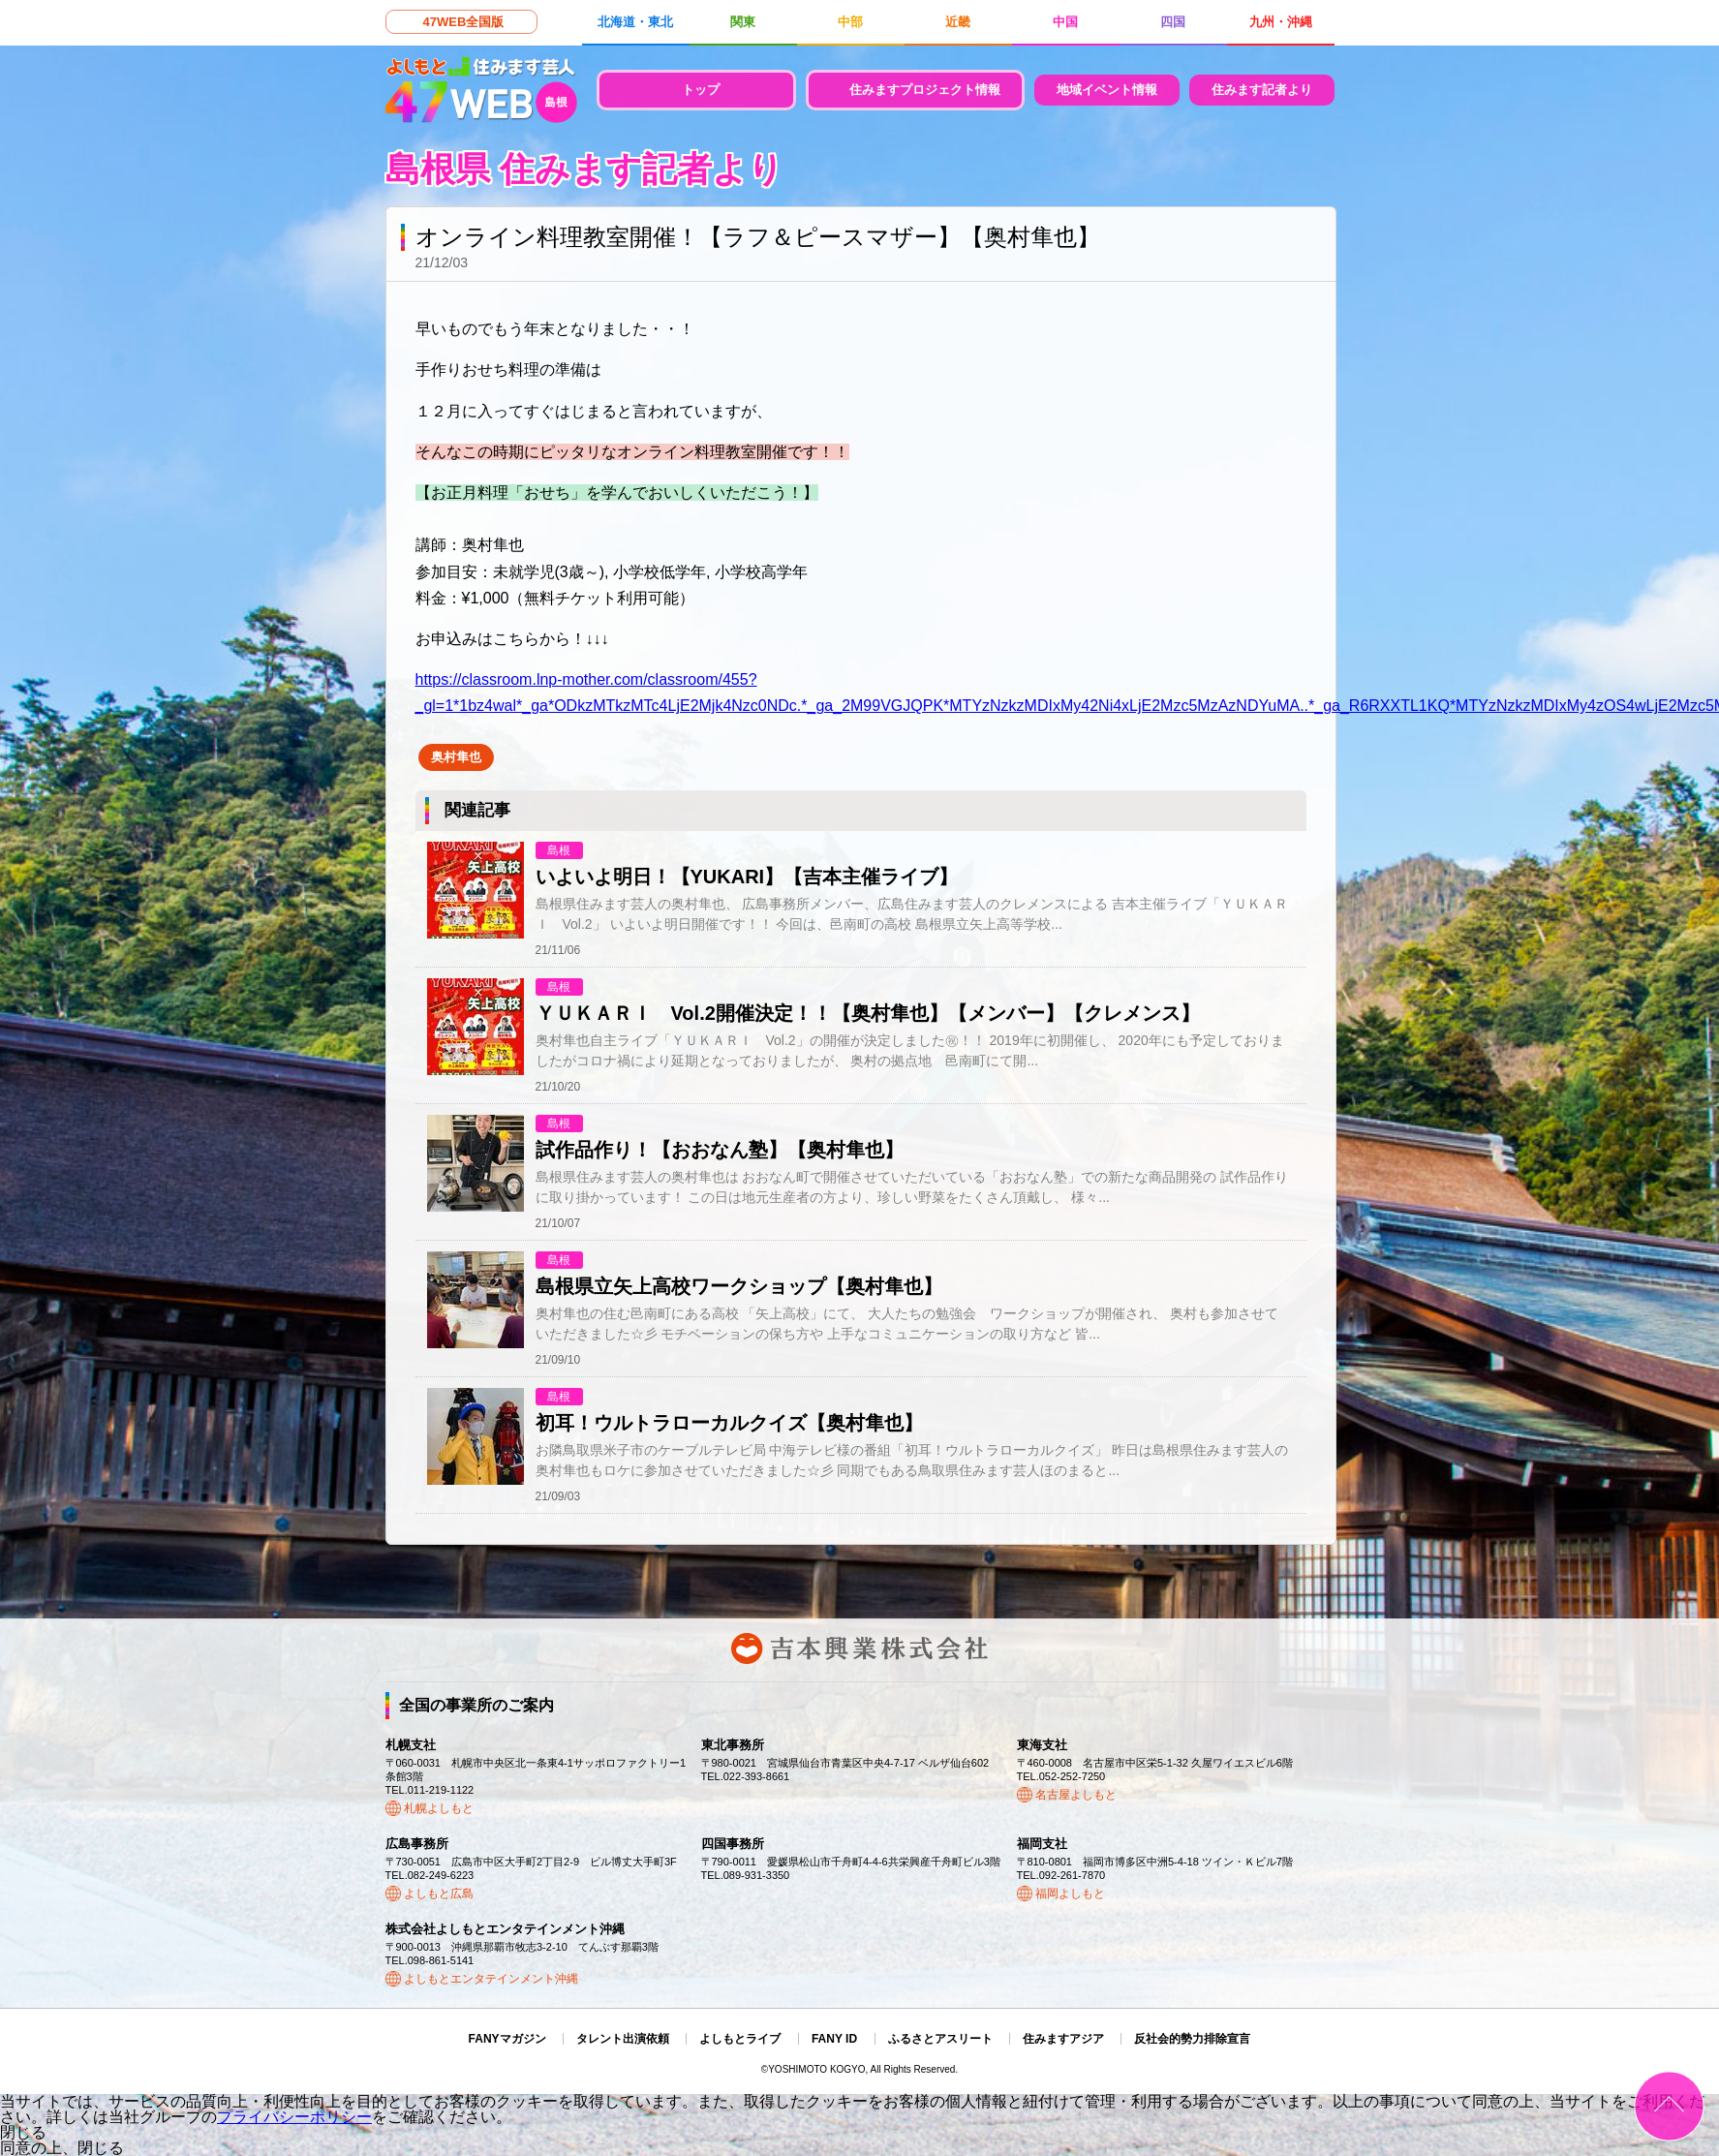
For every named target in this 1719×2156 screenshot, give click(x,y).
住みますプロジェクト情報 (924, 89)
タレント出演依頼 (622, 2039)
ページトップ (1669, 2106)
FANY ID (834, 2039)
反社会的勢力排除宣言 (1192, 2039)
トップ (701, 89)
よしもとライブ (740, 2039)
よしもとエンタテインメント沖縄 (491, 1979)
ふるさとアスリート (940, 2039)
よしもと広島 (439, 1893)
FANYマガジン (507, 2039)
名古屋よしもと (1076, 1795)
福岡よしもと (1070, 1893)
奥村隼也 (456, 757)
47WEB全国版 (464, 22)
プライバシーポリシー (294, 2117)
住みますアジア (1063, 2039)
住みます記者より (1262, 89)
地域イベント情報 (1107, 89)
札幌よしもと (439, 1808)
